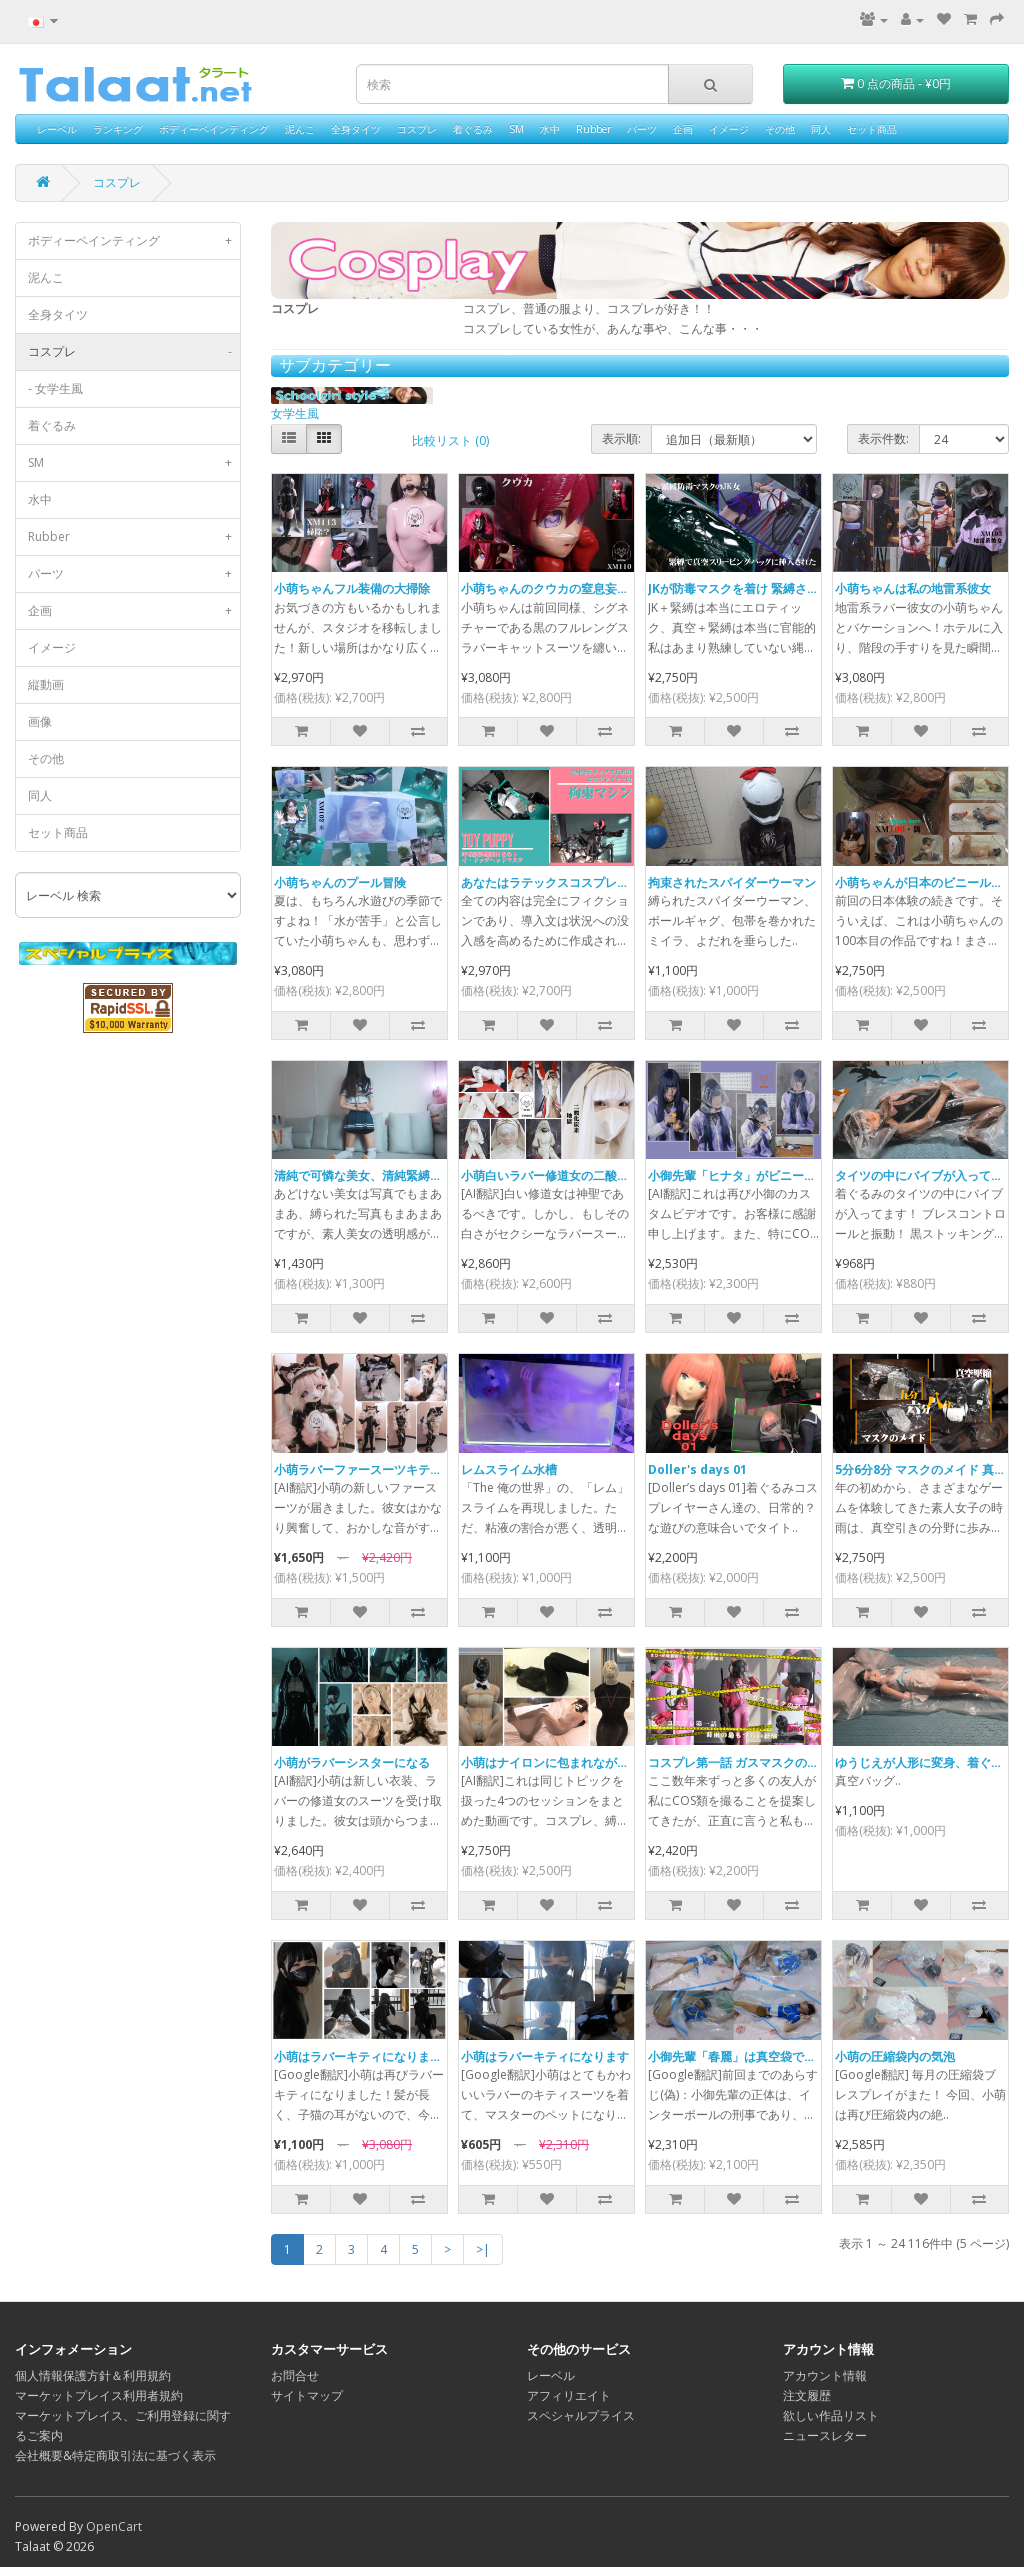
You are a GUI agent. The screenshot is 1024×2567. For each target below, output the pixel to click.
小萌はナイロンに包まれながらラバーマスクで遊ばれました (623, 1762)
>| (483, 2249)
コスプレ (417, 129)
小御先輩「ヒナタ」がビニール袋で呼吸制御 (768, 1175)
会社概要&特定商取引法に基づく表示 (115, 2455)
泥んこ (300, 129)
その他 (780, 129)
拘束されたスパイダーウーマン (732, 882)
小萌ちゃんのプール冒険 (340, 882)
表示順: (621, 438)
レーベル (57, 129)
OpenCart (114, 2526)
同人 (821, 129)
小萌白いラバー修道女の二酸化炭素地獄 (569, 1175)
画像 (40, 721)
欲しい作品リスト (831, 2415)
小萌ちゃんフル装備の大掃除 (352, 588)
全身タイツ (356, 129)
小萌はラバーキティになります (545, 2056)
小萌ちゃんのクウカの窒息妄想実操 (557, 588)
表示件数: (883, 438)
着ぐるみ (473, 129)
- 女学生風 (55, 388)
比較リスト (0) (450, 440)
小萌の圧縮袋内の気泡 (895, 2056)
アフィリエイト (569, 2395)
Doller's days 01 (697, 1469)
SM (516, 129)
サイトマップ (307, 2395)
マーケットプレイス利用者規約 (99, 2395)
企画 (683, 129)
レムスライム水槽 (509, 1469)
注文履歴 (807, 2395)
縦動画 (46, 684)
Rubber (593, 129)
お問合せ (295, 2375)
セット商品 (872, 129)
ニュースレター (825, 2435)
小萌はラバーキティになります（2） (373, 2056)
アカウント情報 (825, 2375)
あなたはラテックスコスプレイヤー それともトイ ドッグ (614, 882)
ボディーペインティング (214, 129)
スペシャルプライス (581, 2415)
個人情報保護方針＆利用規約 (93, 2375)
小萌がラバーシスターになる (352, 1762)
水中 (550, 129)
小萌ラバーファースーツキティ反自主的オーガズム (412, 1469)
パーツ (642, 129)
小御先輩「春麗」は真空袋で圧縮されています (774, 2056)
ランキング (118, 129)
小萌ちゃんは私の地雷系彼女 (913, 588)
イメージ (729, 129)
